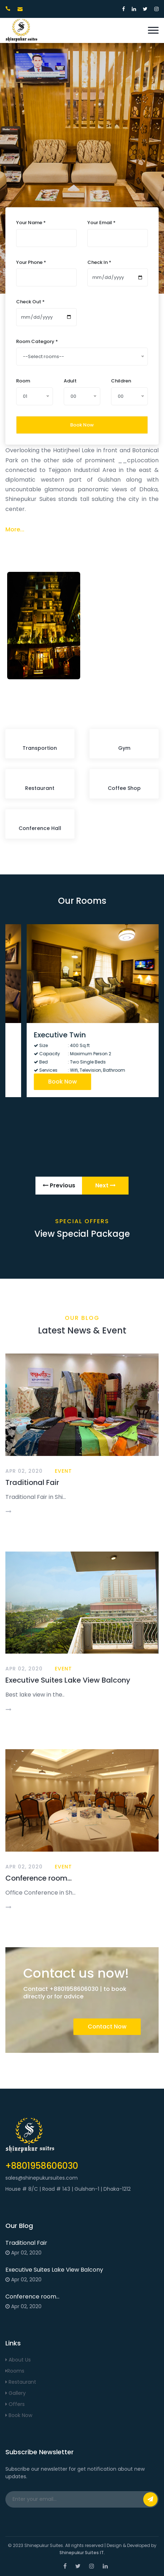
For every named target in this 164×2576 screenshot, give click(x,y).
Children (121, 380)
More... (14, 529)
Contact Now (107, 2026)
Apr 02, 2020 (24, 1471)
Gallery (15, 2393)
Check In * (99, 262)
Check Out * (30, 301)
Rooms (14, 2370)
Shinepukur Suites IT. (82, 2553)
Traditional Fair (32, 1482)
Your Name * (31, 222)
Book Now (82, 424)
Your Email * (101, 222)
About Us (18, 2359)
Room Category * (37, 341)
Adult (70, 380)
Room (23, 380)
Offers (15, 2404)
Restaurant (20, 2382)
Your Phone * (31, 262)
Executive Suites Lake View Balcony (67, 1680)
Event (63, 1471)
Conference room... (38, 1878)
